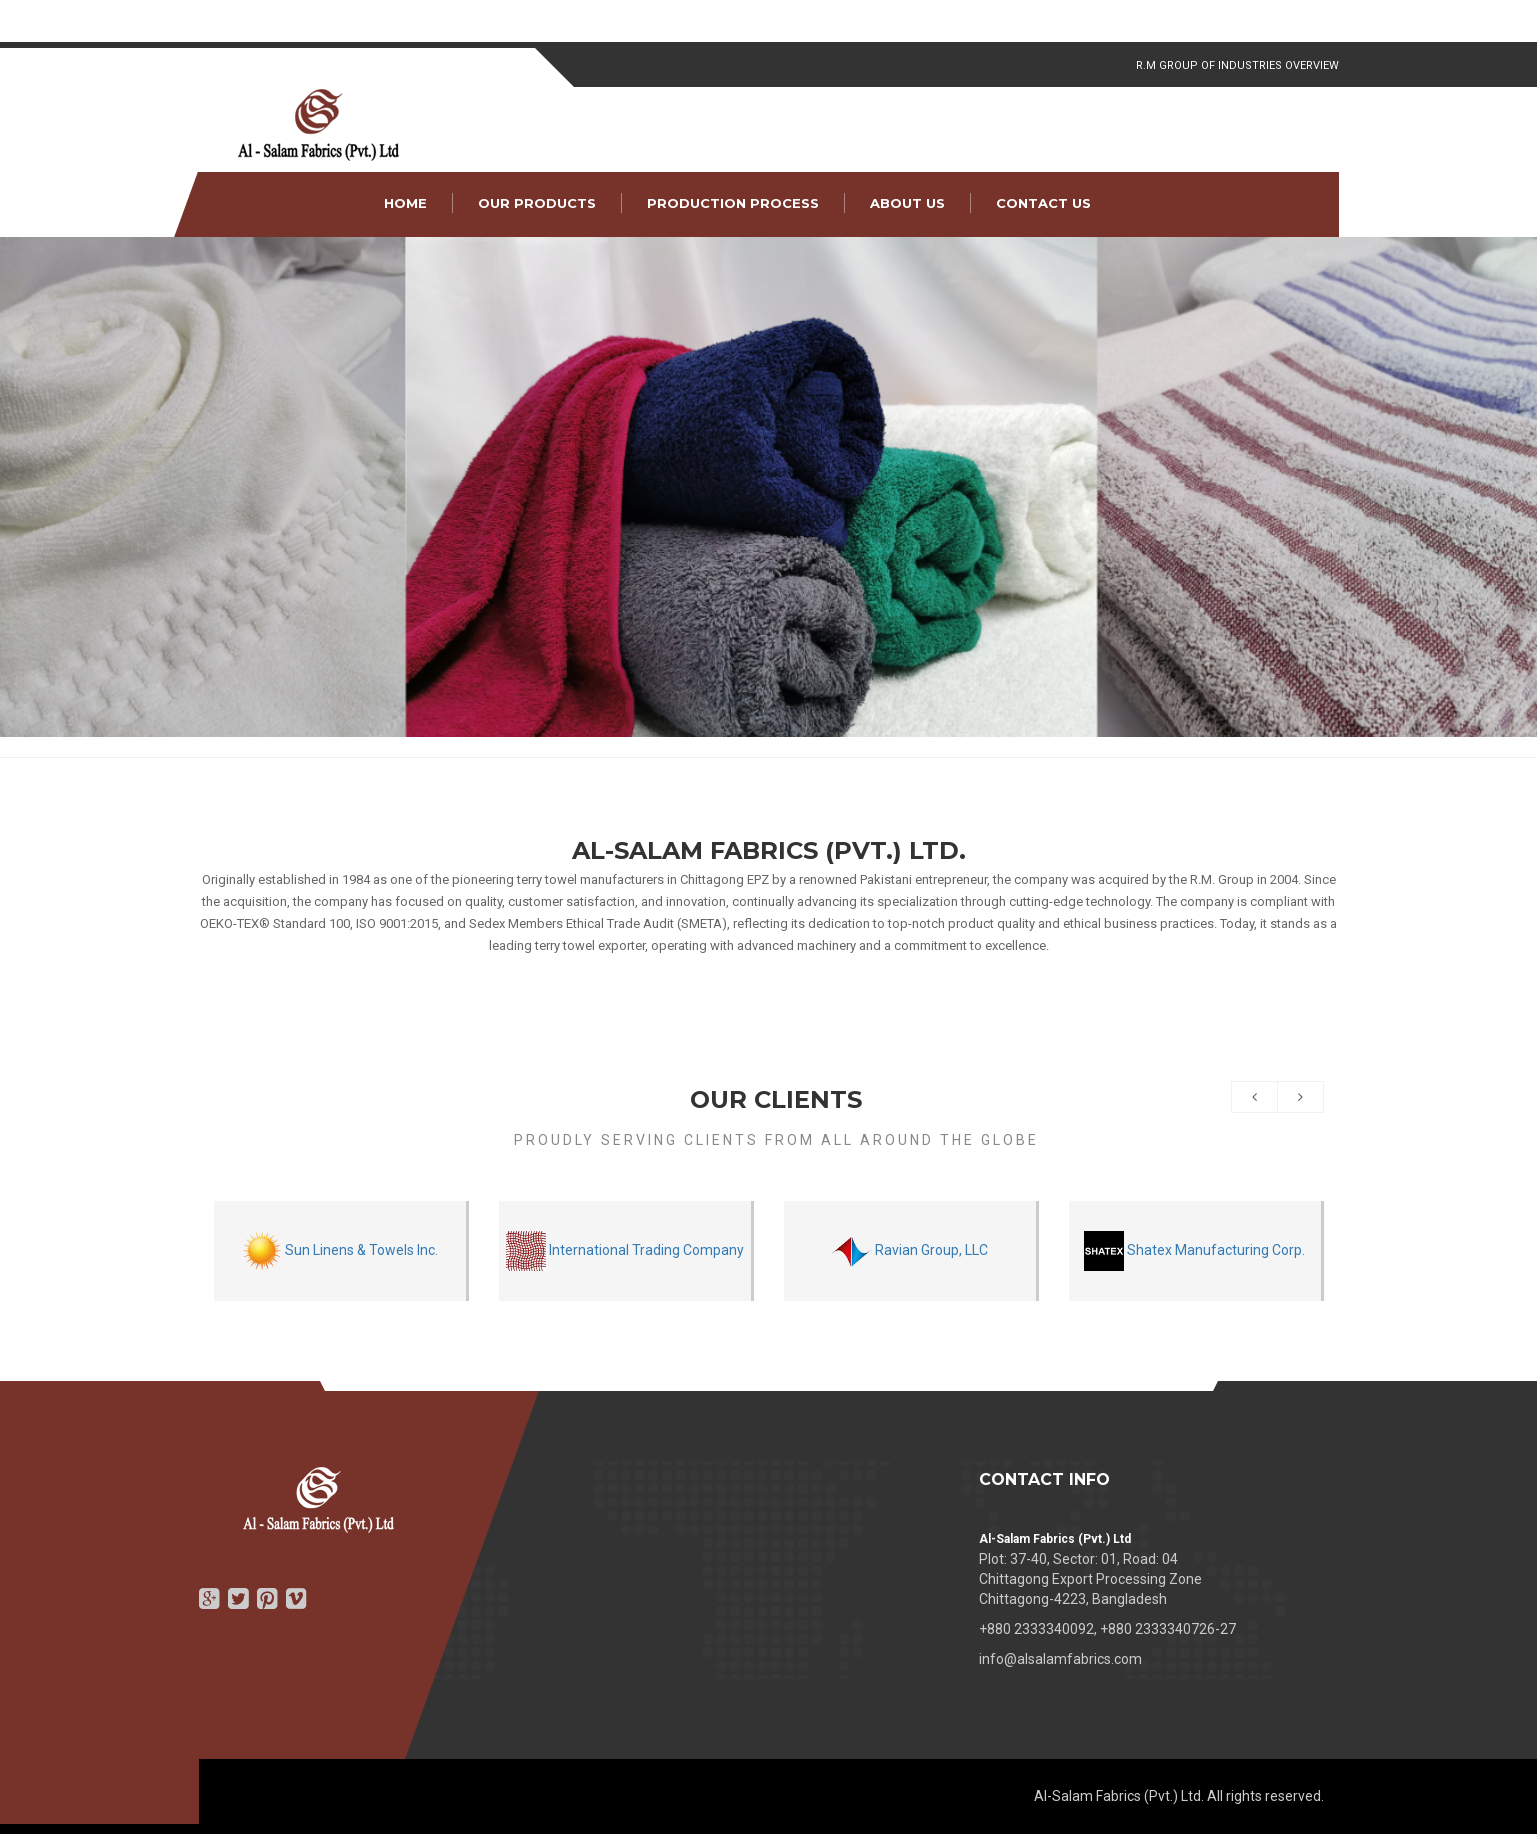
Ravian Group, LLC (910, 1251)
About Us (907, 203)
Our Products (537, 203)
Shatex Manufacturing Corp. (1194, 1251)
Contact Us (1043, 203)
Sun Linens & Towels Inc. (340, 1251)
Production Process (733, 203)
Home (405, 203)
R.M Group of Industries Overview (1237, 65)
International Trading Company (625, 1251)
